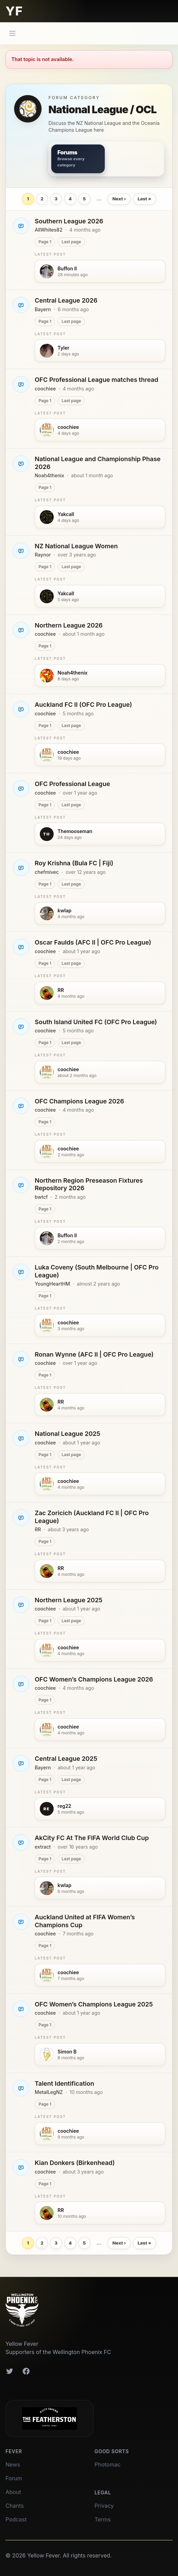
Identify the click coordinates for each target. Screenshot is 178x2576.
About (13, 2492)
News (12, 2464)
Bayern (43, 309)
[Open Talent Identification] (21, 2088)
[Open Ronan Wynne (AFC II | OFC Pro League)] (21, 1359)
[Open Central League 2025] (21, 1763)
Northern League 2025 (68, 1600)
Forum (13, 2478)
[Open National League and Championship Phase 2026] (21, 463)
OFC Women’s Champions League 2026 (94, 1679)
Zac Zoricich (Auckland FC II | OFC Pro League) (92, 1516)
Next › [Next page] (119, 198)
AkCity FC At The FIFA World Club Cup (92, 1837)
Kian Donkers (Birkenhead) (75, 2162)
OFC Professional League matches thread (96, 379)
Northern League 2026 (69, 625)
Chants (14, 2505)
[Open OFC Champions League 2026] (21, 1106)
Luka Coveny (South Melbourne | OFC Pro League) (97, 1271)
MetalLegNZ (49, 2092)
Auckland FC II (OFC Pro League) (83, 704)
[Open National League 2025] (21, 1438)
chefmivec (47, 872)
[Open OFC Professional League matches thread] (21, 384)
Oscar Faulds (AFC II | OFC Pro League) (93, 942)
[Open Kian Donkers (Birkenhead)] (21, 2167)
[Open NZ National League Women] (21, 550)
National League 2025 (67, 1433)
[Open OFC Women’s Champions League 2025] (21, 2009)
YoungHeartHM (52, 1284)
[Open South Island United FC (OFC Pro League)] (21, 1026)
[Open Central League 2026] (21, 305)
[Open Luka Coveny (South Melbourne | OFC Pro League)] (21, 1272)
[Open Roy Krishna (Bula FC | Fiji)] (21, 867)
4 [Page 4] (70, 198)
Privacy (104, 2505)
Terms (102, 2519)
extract (43, 1847)
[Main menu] (12, 33)
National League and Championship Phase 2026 (97, 462)
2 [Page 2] (42, 198)
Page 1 (44, 241)
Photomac (107, 2464)
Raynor (43, 555)
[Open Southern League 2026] (21, 226)
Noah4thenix (49, 475)
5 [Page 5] (84, 198)
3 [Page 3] (56, 198)
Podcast (15, 2519)
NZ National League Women (76, 546)
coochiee (45, 388)
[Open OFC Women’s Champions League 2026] (21, 1684)
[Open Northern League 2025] (21, 1604)
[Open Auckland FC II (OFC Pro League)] (21, 709)
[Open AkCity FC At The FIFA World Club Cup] (21, 1842)
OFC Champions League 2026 (79, 1101)
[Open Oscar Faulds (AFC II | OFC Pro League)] (21, 947)
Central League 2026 (66, 300)
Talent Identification (64, 2083)
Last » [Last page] (144, 198)
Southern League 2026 (69, 221)
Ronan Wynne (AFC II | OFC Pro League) (94, 1354)
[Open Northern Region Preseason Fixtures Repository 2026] (21, 1185)
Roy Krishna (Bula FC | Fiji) (74, 863)
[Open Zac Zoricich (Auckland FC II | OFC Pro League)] (21, 1517)
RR (38, 1529)
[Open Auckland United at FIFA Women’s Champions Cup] (21, 1921)
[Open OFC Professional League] (21, 788)
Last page (71, 241)
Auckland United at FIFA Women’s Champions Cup (85, 1921)
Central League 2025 (66, 1758)
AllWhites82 (49, 230)
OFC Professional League (72, 783)
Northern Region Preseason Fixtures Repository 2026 (89, 1184)
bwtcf (41, 1197)
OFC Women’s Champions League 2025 (94, 2004)
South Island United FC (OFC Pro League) (96, 1022)
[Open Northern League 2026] (21, 630)
